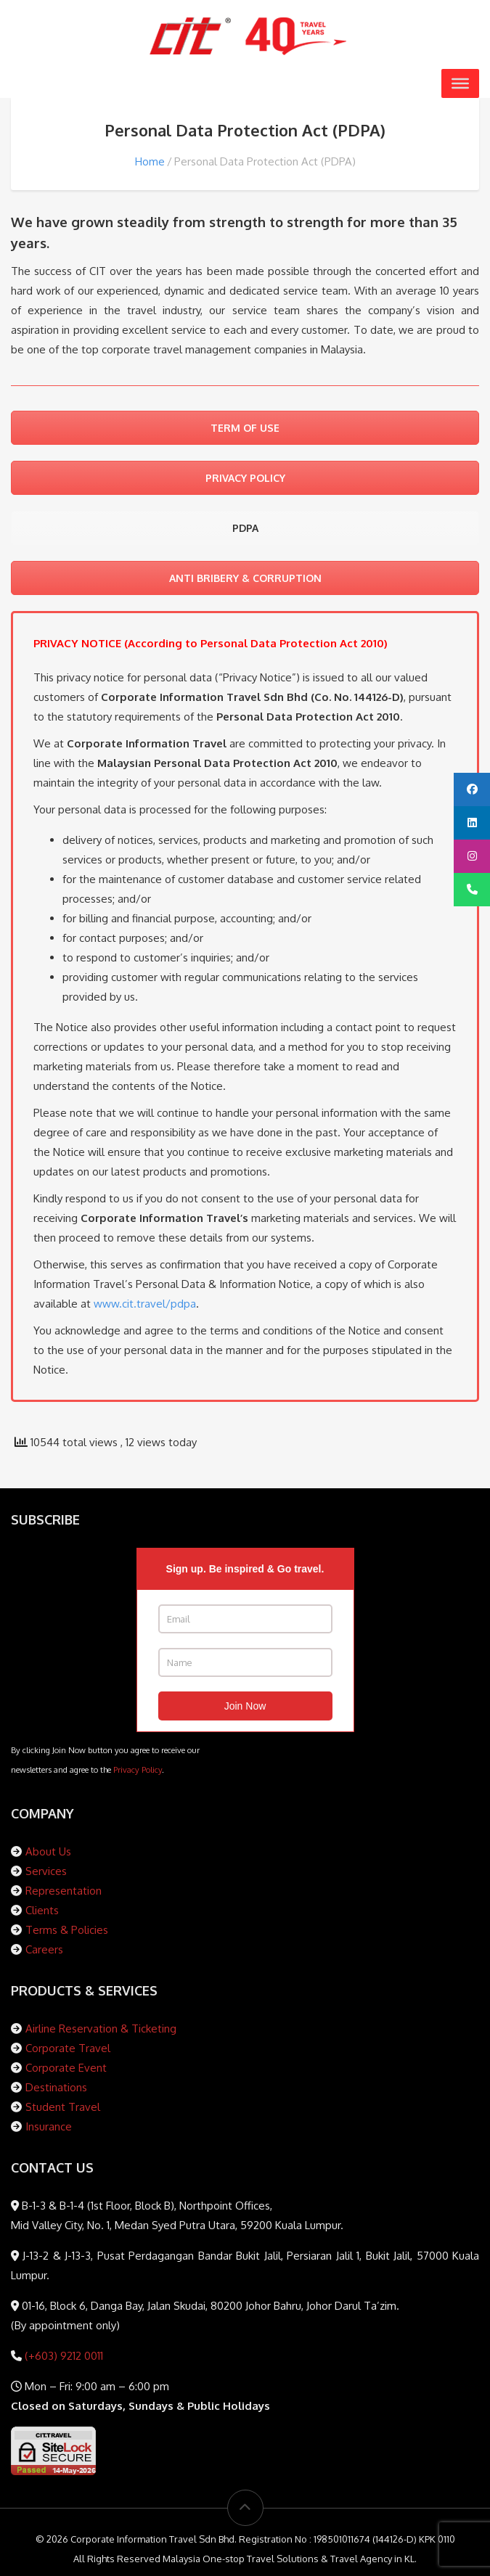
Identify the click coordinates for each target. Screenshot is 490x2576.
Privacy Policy (137, 1769)
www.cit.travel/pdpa (145, 1303)
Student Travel (62, 2107)
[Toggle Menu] (460, 83)
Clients (42, 1910)
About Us (48, 1851)
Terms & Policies (66, 1930)
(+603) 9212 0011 (62, 2356)
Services (46, 1871)
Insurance (48, 2126)
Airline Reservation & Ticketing (100, 2028)
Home (150, 161)
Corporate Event (66, 2068)
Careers (44, 1949)
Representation (63, 1891)
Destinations (56, 2087)
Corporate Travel (67, 2048)
